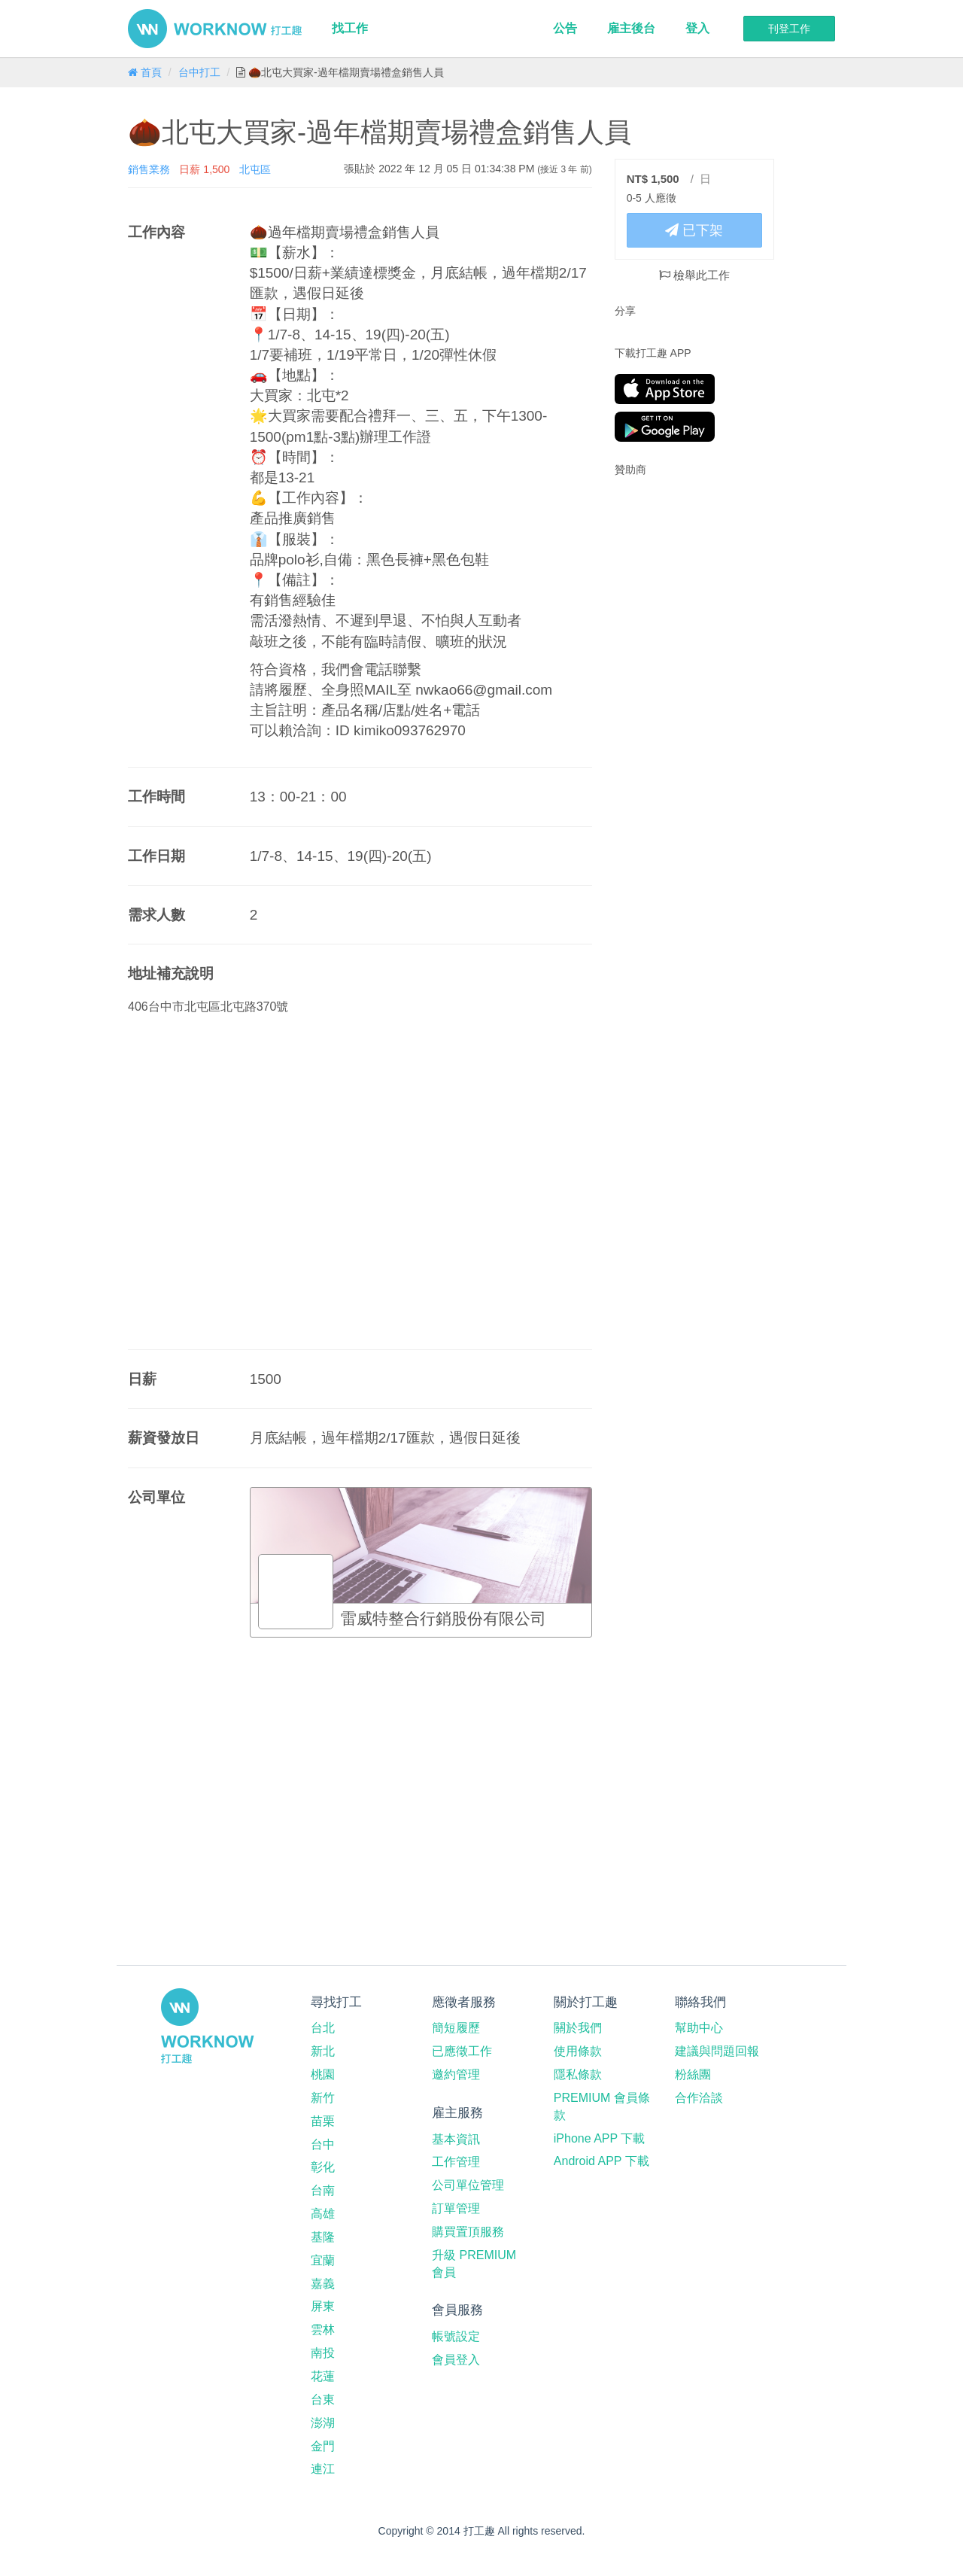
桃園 (323, 2074)
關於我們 (578, 2027)
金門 (323, 2446)
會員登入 (456, 2359)
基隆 (323, 2237)
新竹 (323, 2097)
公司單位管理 (468, 2185)
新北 (323, 2051)
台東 (323, 2399)
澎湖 (323, 2422)
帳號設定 (456, 2336)
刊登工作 (789, 29)
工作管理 (456, 2161)
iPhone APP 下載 (600, 2138)
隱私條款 (578, 2074)
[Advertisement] (709, 585)
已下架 (694, 230)
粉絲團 (693, 2074)
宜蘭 (323, 2260)
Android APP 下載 (601, 2161)
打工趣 (215, 29)
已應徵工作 (462, 2051)
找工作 (350, 28)
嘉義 (323, 2283)
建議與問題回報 (717, 2051)
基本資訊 (456, 2139)
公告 (565, 28)
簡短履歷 (456, 2027)
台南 (323, 2190)
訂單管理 (456, 2208)
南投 (323, 2352)
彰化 (323, 2167)
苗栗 (323, 2121)
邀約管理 (456, 2074)
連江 (323, 2468)
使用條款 (578, 2051)
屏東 (323, 2306)
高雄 (323, 2213)
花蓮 (323, 2376)
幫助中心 (699, 2027)
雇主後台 (631, 28)
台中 (323, 2144)
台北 (323, 2027)
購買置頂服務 (468, 2231)
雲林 (323, 2329)
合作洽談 (699, 2097)
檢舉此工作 (694, 275)
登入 (697, 28)
